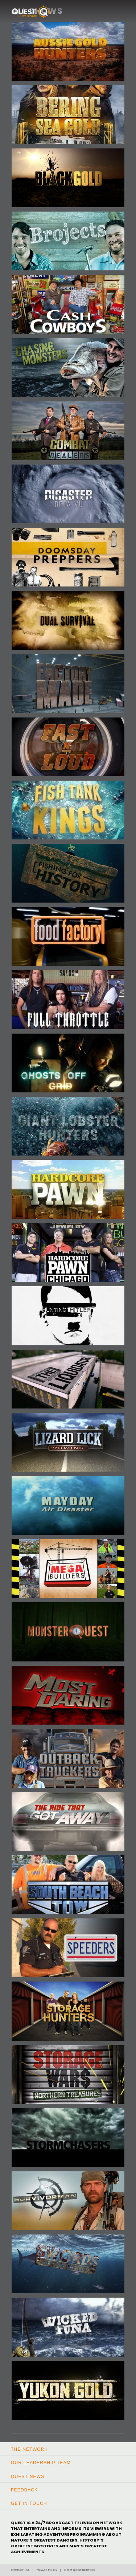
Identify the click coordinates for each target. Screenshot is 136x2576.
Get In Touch (29, 2503)
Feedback (24, 2490)
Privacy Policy (47, 2570)
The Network (29, 2449)
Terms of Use (20, 2570)
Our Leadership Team (41, 2462)
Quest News (27, 2476)
